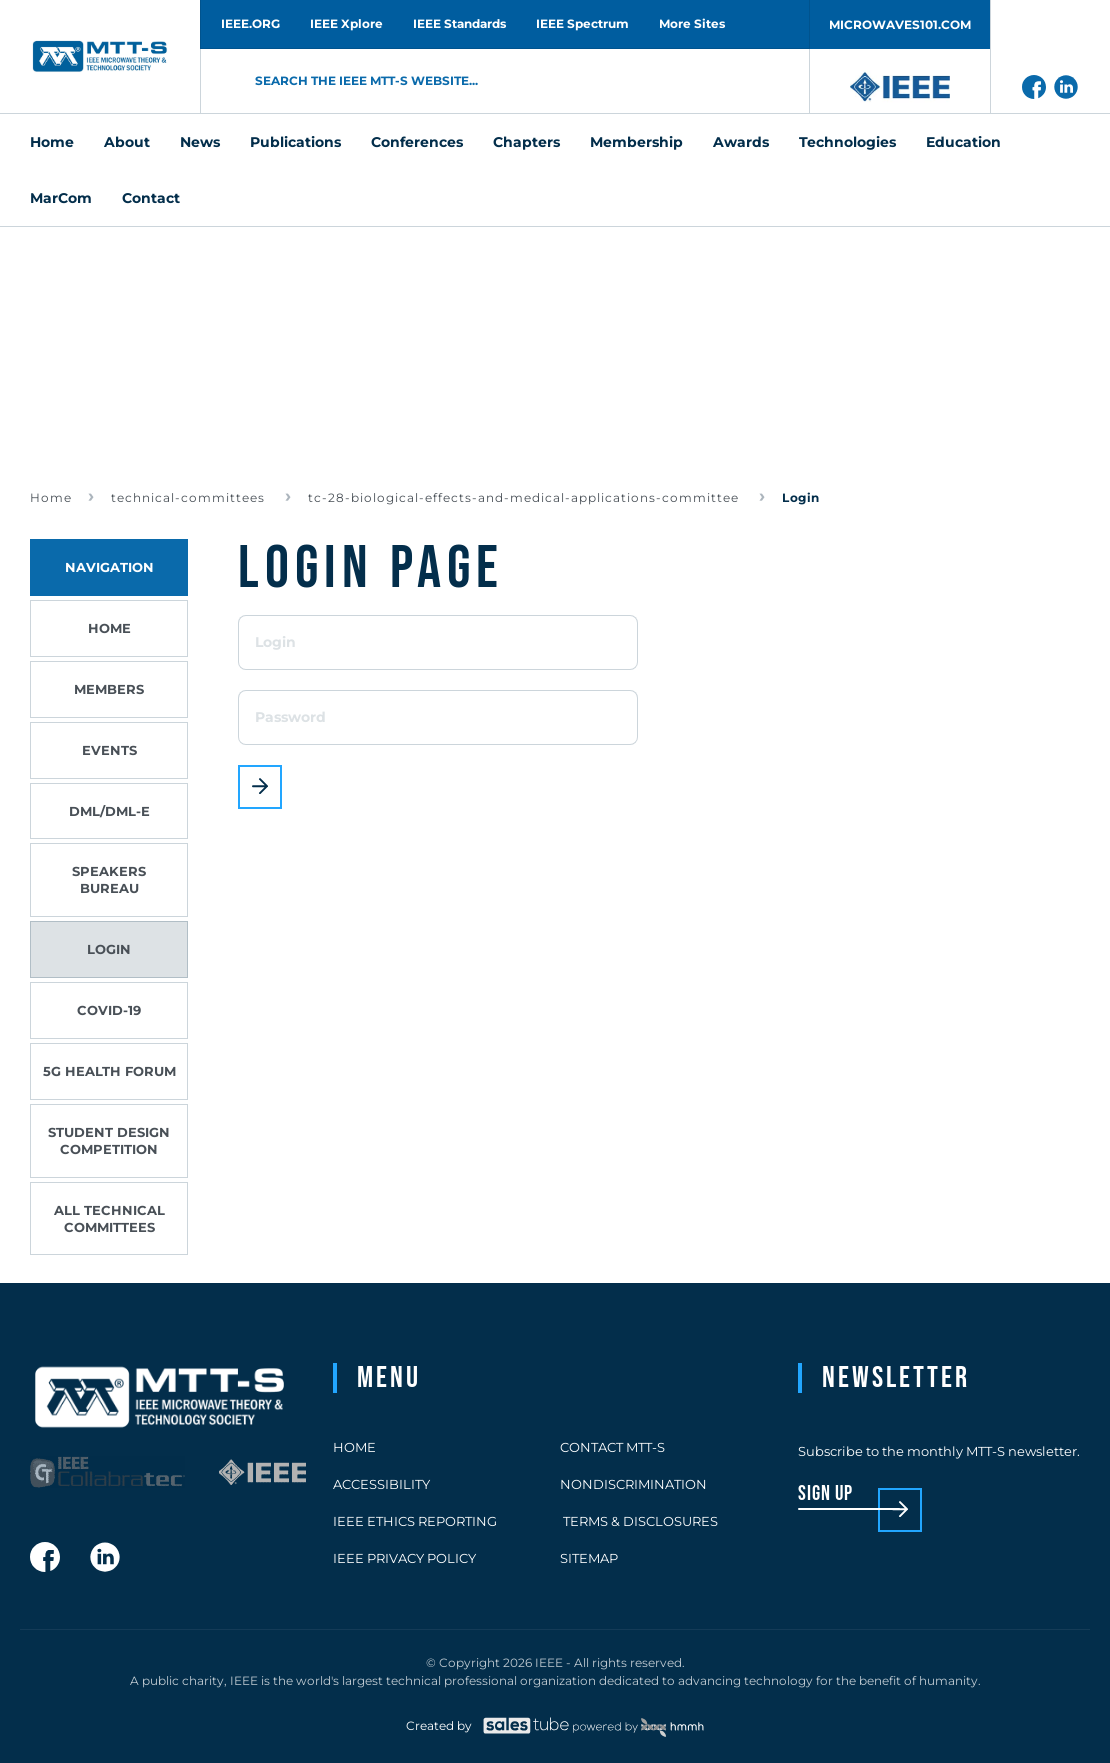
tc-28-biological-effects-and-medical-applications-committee (525, 497)
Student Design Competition (109, 1140)
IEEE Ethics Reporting (415, 1521)
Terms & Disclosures (639, 1521)
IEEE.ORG (250, 23)
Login (109, 949)
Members (109, 689)
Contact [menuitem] (151, 198)
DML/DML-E (109, 811)
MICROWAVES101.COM (900, 24)
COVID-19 (109, 1010)
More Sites (692, 23)
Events (109, 750)
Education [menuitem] (963, 142)
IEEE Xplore (346, 23)
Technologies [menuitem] (847, 142)
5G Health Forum (109, 1071)
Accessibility (381, 1484)
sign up (825, 1494)
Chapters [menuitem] (526, 142)
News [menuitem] (200, 142)
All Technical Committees (109, 1218)
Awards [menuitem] (741, 142)
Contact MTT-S (612, 1447)
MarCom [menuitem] (61, 198)
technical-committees (190, 497)
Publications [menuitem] (295, 142)
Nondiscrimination (633, 1484)
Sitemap (589, 1558)
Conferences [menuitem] (417, 142)
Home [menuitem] (52, 142)
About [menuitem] (127, 142)
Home (51, 497)
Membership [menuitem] (636, 142)
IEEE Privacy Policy (404, 1558)
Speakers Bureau (109, 879)
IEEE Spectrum (582, 23)
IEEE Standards (459, 23)
